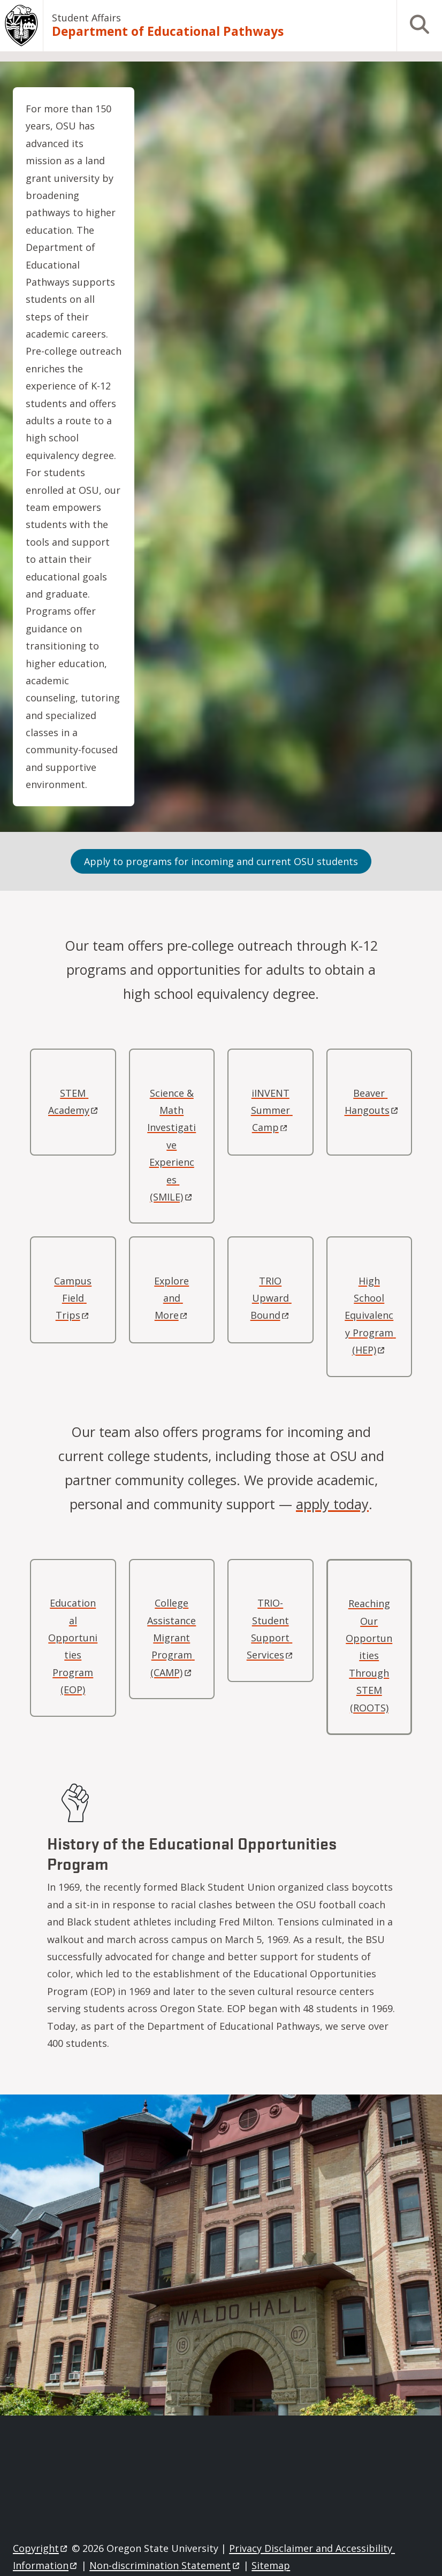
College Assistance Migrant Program (171, 1637)
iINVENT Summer (272, 1110)
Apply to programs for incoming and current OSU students (221, 861)
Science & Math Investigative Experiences (171, 1145)
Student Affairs (86, 17)
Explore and (171, 1298)
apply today (332, 1504)
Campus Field (73, 1298)
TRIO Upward (271, 1298)
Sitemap (271, 2565)
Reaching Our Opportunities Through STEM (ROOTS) (369, 1655)
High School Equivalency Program (370, 1315)
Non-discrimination (165, 2565)
